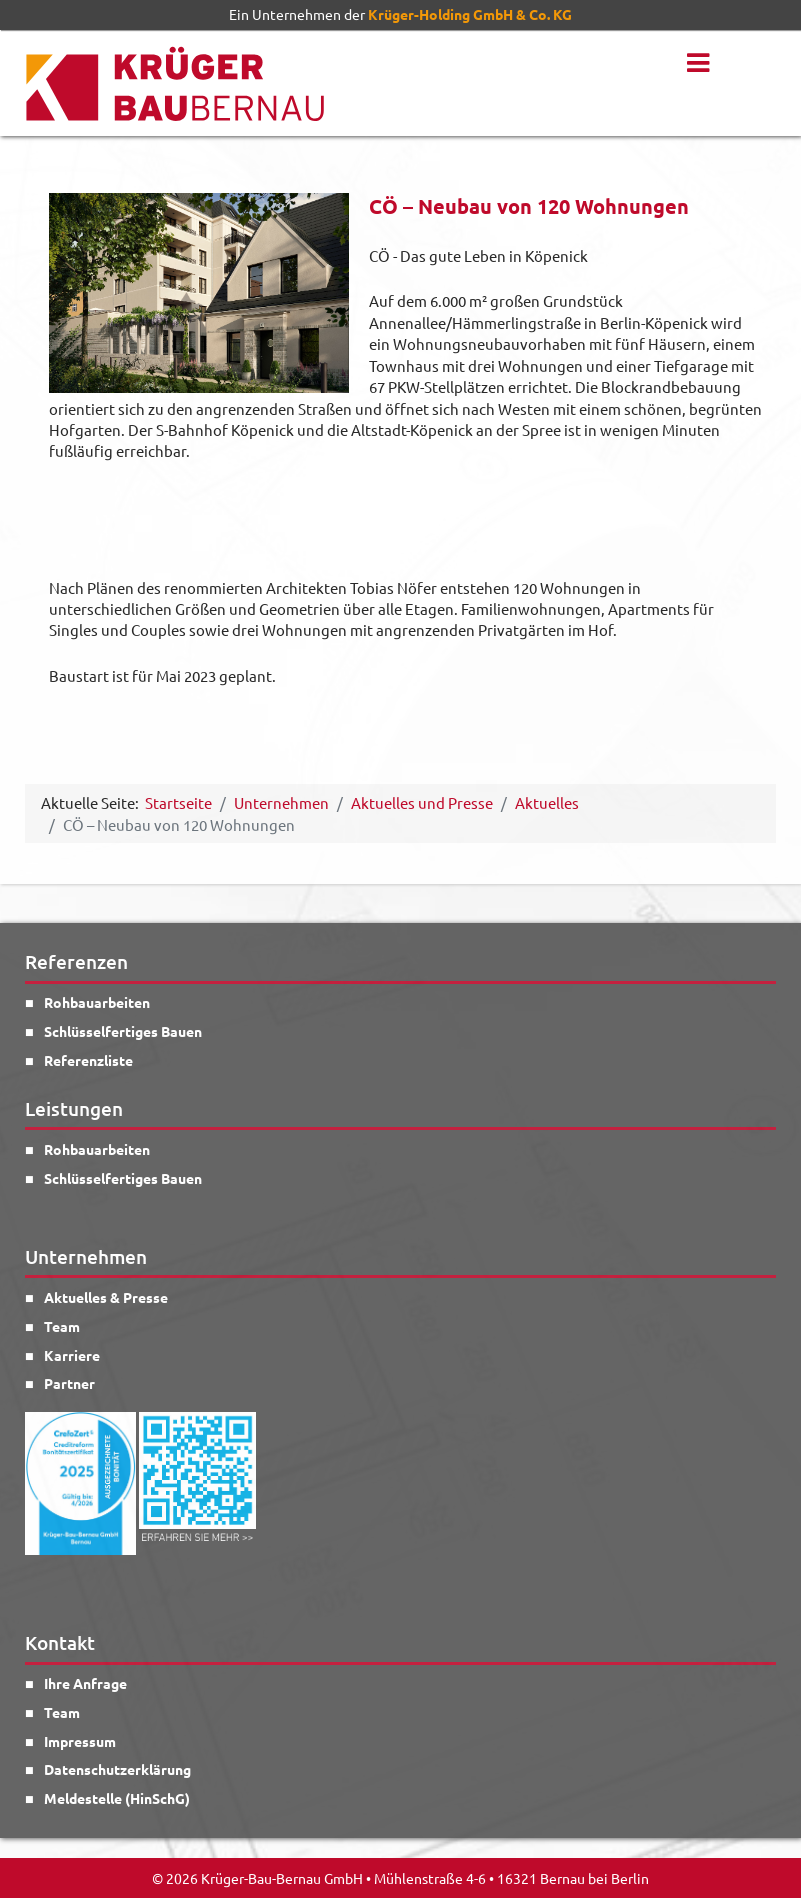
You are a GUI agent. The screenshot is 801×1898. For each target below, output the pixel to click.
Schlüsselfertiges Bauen (123, 1031)
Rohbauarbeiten (97, 1002)
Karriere (72, 1355)
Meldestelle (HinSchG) (117, 1798)
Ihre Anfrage (85, 1683)
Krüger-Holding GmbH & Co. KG (470, 14)
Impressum (80, 1741)
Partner (69, 1383)
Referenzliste (88, 1060)
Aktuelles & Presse (106, 1297)
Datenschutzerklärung (117, 1769)
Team (62, 1326)
